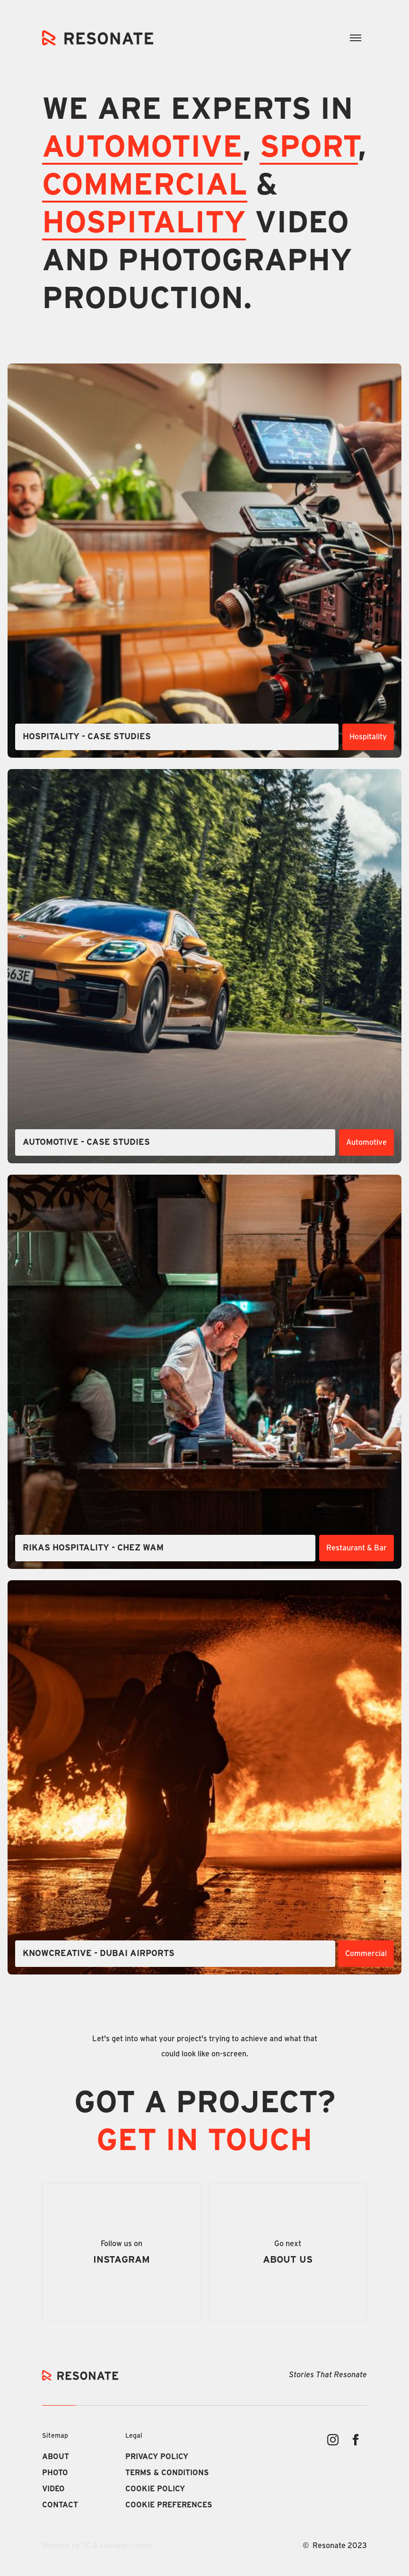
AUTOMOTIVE (142, 148)
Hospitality (144, 223)
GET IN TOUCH (204, 2141)
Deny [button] (123, 2540)
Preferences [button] (52, 2540)
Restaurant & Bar (356, 1548)
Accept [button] (203, 2540)
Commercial (366, 1953)
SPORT (309, 148)
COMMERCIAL (144, 185)
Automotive (366, 1142)
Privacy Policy (280, 2490)
